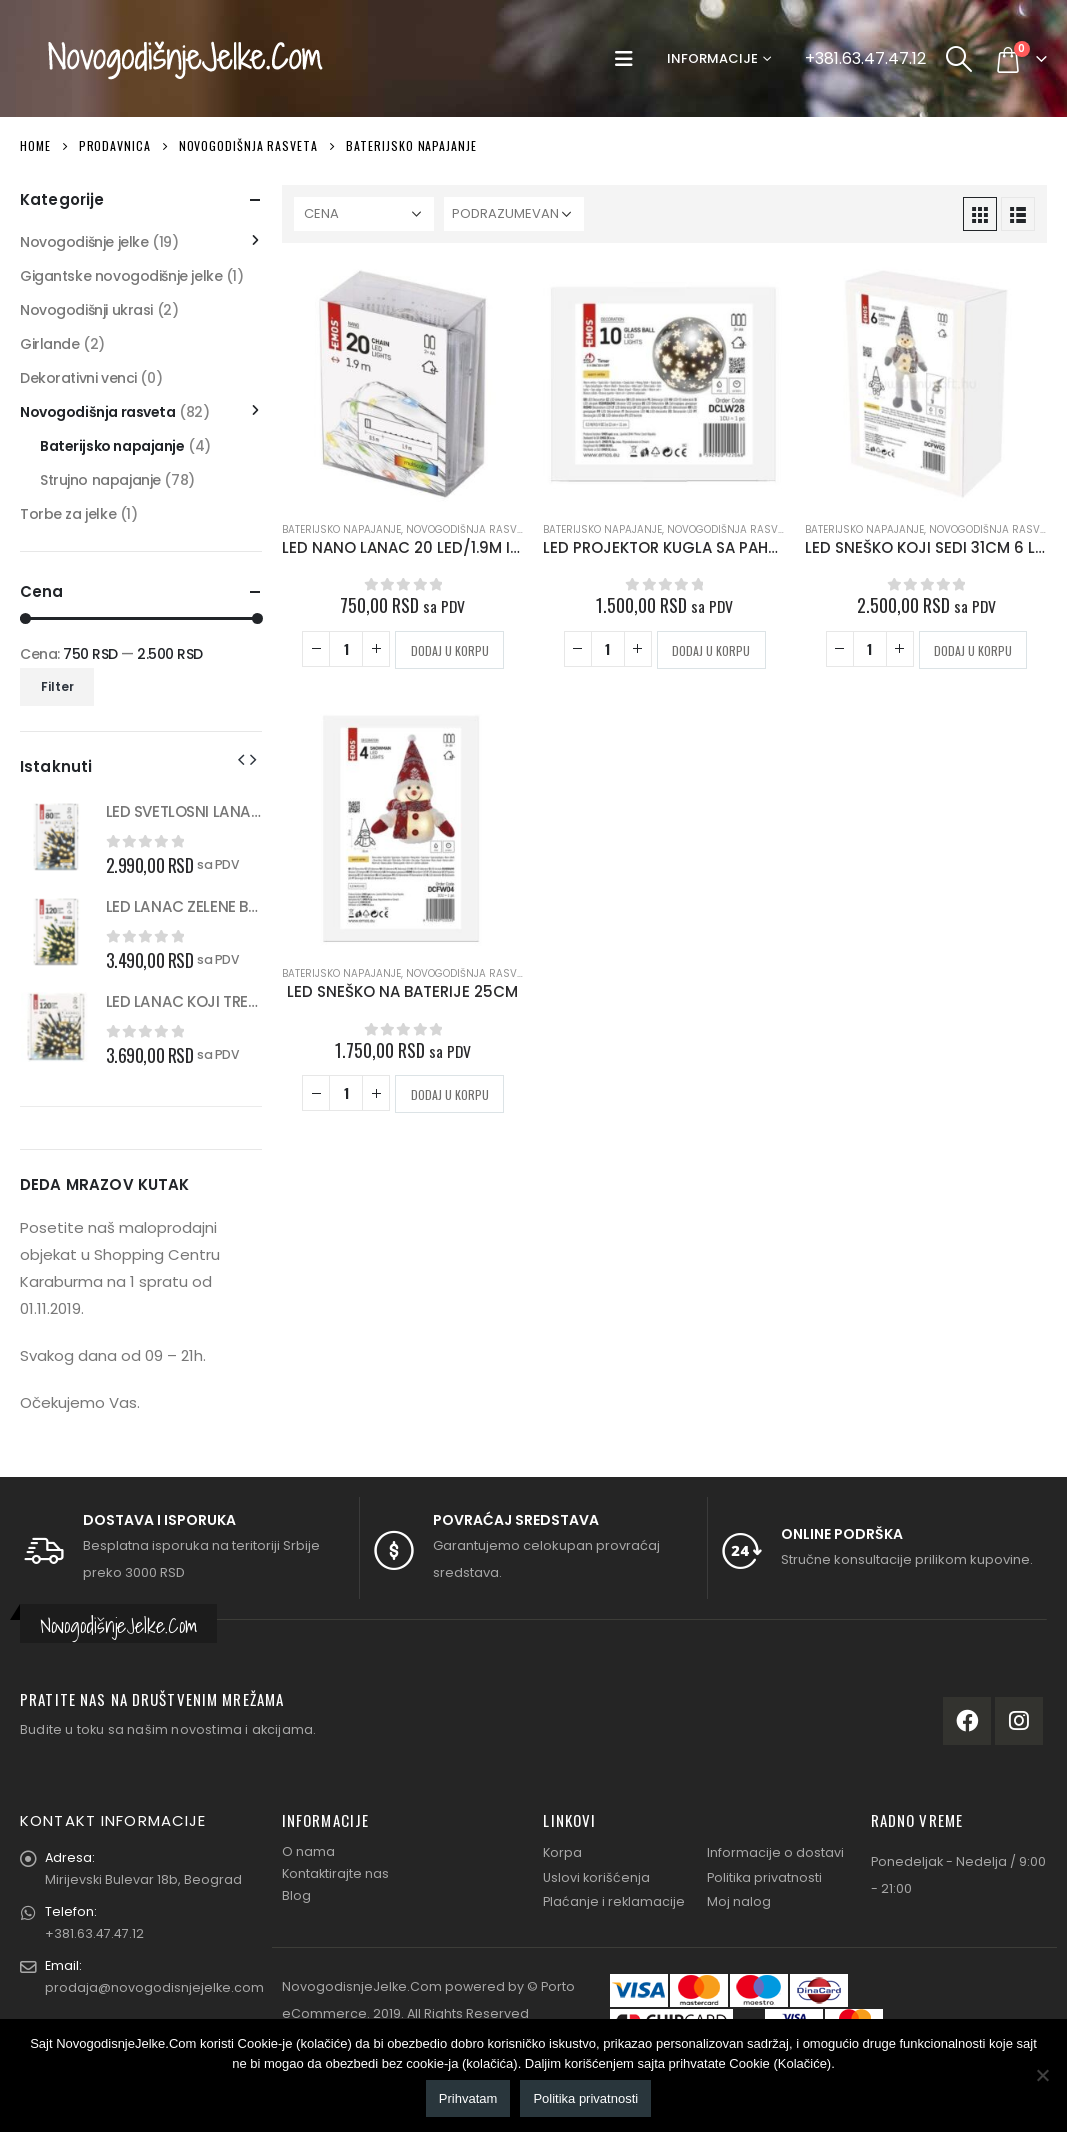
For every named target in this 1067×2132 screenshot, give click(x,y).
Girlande (50, 344)
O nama (308, 1851)
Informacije (712, 58)
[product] (403, 384)
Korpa (562, 1852)
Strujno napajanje (100, 480)
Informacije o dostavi (775, 1852)
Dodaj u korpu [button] (450, 650)
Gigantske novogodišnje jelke (121, 276)
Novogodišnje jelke (84, 242)
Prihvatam (468, 2098)
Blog (296, 1895)
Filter (57, 686)
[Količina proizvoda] (346, 649)
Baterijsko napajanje (341, 529)
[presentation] (241, 759)
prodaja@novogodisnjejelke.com (154, 1987)
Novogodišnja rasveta (470, 529)
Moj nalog (739, 1901)
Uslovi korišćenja (596, 1877)
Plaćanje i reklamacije (614, 1901)
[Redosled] (514, 214)
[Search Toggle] (959, 59)
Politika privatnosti (764, 1877)
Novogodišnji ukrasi (86, 310)
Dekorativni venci (78, 378)
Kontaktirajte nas (335, 1873)
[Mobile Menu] (628, 59)
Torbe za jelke (68, 514)
